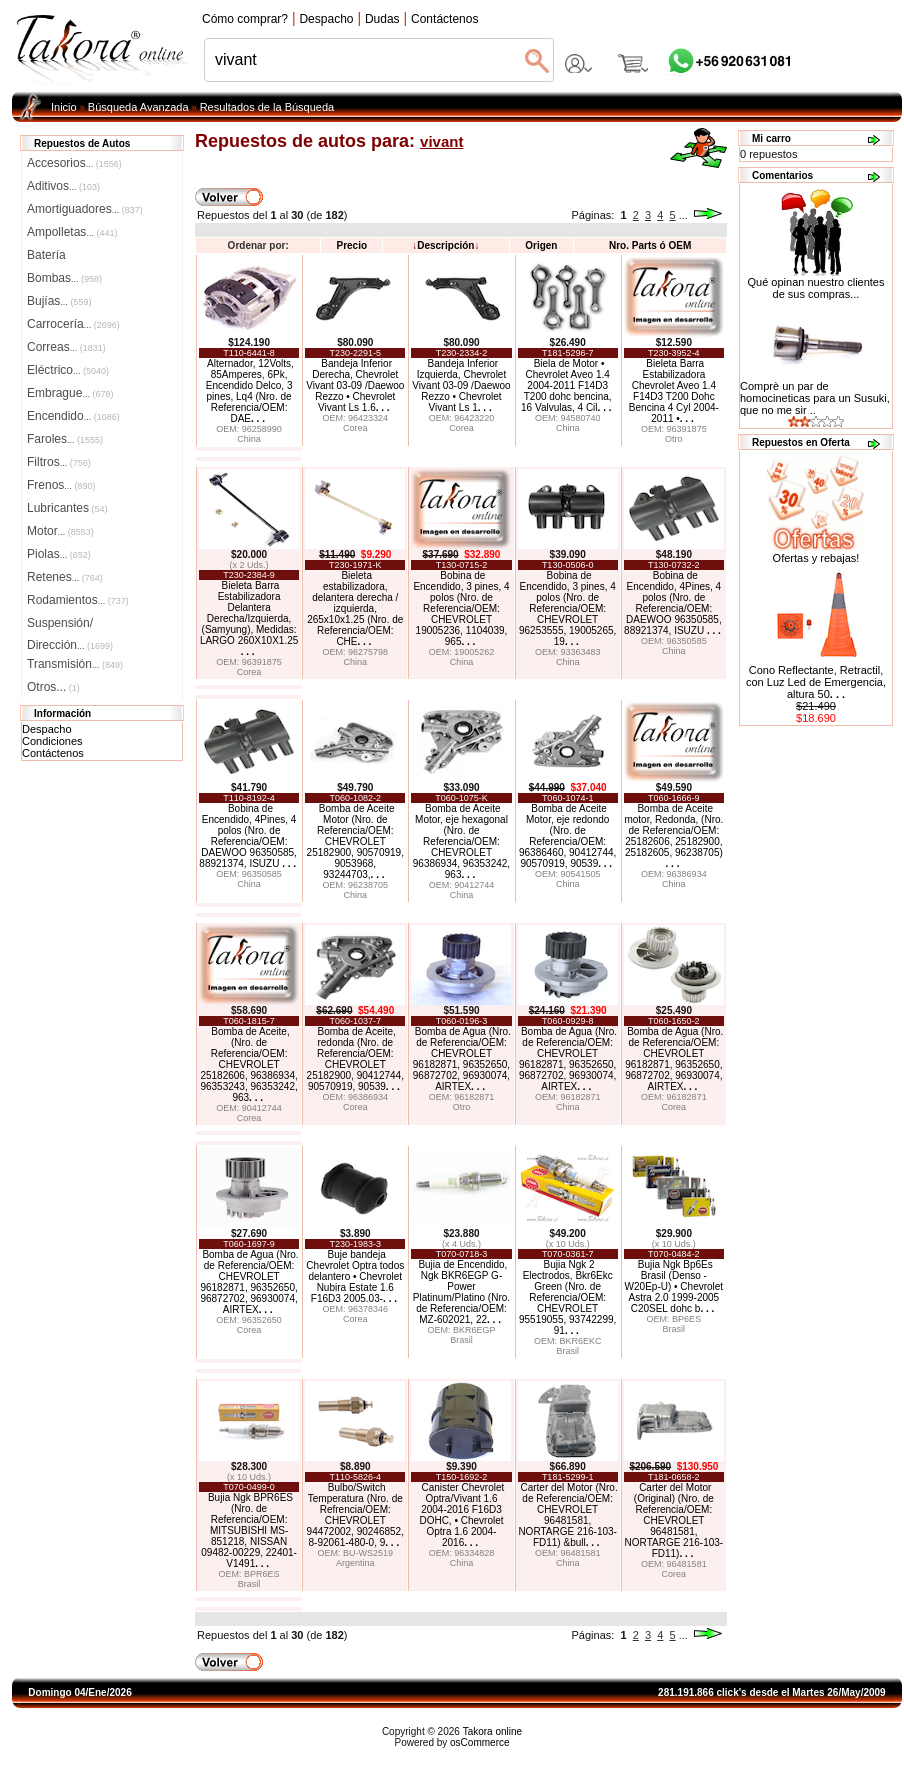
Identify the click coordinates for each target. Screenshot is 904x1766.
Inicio (64, 107)
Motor (60, 531)
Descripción (445, 245)
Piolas (59, 554)
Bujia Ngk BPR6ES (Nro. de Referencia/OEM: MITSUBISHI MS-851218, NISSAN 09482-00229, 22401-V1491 (249, 1530)
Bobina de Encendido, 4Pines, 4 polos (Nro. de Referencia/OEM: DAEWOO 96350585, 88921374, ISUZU (673, 603)
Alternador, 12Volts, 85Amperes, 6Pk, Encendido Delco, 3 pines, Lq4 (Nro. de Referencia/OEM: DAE (250, 391)
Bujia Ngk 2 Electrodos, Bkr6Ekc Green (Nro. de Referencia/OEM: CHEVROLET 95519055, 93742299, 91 (567, 1297)
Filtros (59, 462)
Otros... (53, 687)
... (683, 215)
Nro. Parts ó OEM (650, 245)
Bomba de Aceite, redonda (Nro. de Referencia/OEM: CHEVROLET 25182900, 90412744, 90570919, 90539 (355, 1059)
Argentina (355, 1563)
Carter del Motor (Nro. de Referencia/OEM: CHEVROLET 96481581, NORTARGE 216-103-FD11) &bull (567, 1515)
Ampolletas (72, 232)
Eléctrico (68, 370)
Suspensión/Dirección (70, 625)
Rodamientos (78, 600)
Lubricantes (67, 508)
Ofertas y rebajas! (816, 558)
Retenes (65, 577)
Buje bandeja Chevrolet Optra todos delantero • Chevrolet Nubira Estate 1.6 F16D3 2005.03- (355, 1276)
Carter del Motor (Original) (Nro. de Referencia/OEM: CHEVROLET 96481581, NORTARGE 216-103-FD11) (674, 1520)
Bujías (59, 301)
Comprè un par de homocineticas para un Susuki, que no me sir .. (815, 398)
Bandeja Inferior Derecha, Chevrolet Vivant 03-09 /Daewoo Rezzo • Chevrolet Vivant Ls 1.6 (355, 385)
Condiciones (52, 741)
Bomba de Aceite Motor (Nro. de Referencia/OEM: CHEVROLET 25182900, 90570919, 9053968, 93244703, (355, 841)
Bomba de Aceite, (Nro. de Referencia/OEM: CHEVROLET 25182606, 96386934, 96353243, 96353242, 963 (248, 1064)
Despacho (47, 729)
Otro (674, 439)
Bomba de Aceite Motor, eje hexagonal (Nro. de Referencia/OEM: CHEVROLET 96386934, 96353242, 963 (461, 841)
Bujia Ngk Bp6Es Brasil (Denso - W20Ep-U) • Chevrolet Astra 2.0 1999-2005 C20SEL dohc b (674, 1286)
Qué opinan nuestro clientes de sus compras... (816, 283)
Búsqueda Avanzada (138, 107)
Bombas (64, 278)
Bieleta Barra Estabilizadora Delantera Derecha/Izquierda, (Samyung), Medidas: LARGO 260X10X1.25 (249, 618)
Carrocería (73, 324)
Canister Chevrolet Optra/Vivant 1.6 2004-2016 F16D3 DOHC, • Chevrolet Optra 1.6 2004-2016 (461, 1515)
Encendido (73, 416)
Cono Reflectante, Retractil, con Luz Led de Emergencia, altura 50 (816, 682)
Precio (351, 245)
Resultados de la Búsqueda (267, 107)
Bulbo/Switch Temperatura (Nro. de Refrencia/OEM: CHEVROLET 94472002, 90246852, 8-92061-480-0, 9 (355, 1515)
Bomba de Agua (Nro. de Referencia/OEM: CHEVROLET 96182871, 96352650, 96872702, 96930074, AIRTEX (462, 1059)
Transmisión (75, 664)
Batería (46, 255)
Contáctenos (53, 753)
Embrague (70, 393)
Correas (66, 347)
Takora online (492, 1731)
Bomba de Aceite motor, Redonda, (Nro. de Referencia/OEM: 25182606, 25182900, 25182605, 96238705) (673, 836)
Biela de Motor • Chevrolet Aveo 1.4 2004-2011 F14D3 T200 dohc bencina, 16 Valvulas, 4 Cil (566, 385)
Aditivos (63, 186)
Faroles (65, 439)
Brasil (461, 1340)
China (249, 439)
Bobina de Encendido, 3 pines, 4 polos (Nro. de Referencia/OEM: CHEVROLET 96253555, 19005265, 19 (567, 608)
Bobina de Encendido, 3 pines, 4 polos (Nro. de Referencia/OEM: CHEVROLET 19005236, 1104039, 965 (461, 608)
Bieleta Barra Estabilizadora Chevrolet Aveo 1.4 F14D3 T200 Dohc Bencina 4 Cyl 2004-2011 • (674, 391)
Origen (541, 245)
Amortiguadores (85, 209)
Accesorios (74, 163)
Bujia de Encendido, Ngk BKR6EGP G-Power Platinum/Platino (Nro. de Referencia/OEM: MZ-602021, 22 (461, 1292)
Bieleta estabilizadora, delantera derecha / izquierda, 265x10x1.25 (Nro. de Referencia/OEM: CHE (355, 608)
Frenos (61, 485)
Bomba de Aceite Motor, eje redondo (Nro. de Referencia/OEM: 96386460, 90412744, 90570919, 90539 (567, 836)
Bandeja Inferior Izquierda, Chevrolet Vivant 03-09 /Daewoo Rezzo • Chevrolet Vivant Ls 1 (461, 385)
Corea (355, 428)
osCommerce (479, 1742)
